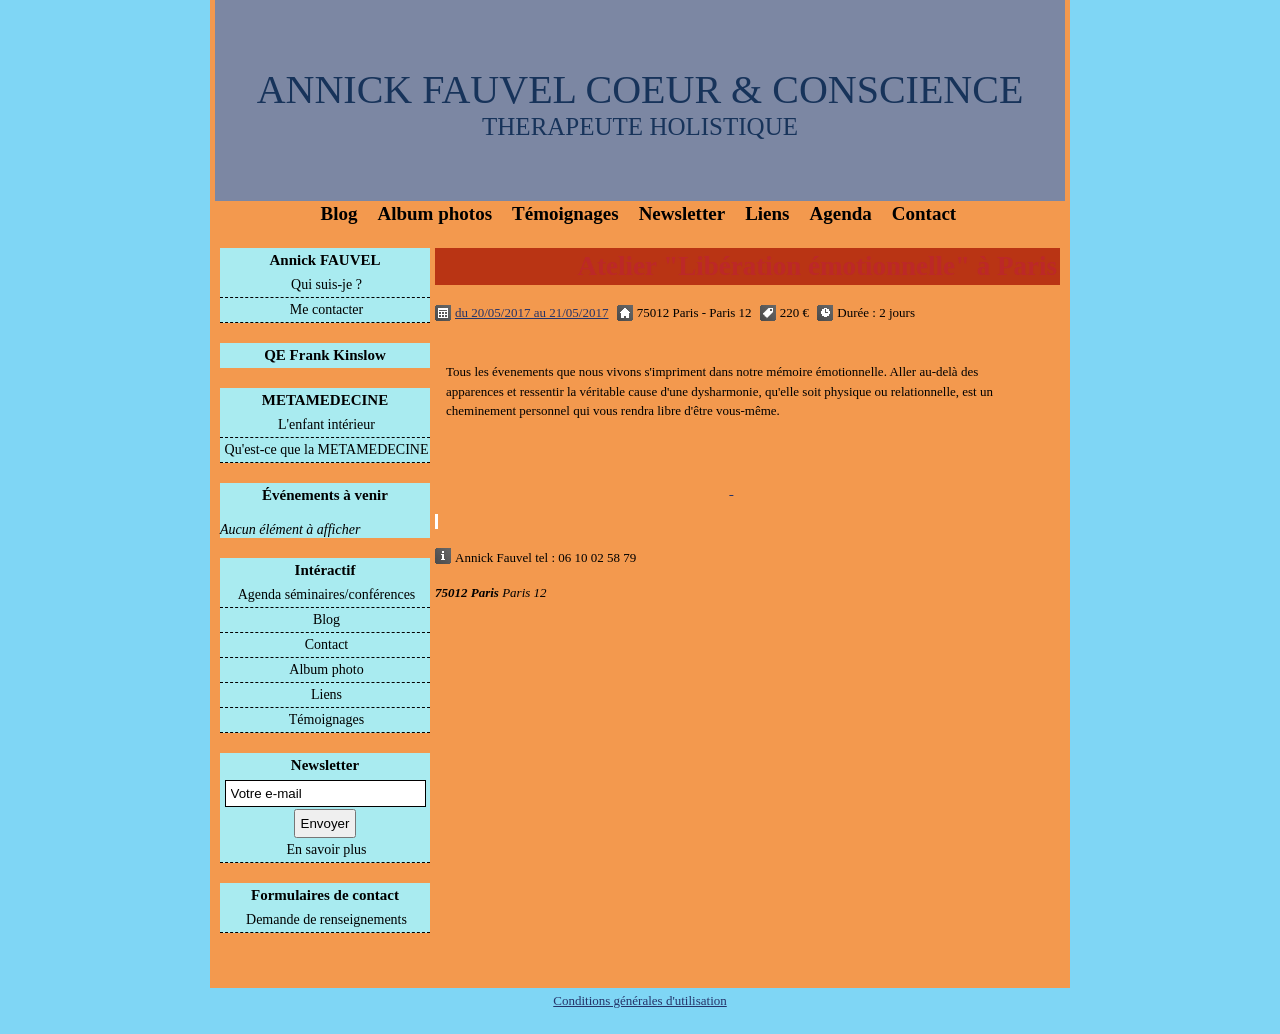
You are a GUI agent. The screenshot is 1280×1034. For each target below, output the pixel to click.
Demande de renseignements (326, 919)
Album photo (326, 669)
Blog (339, 213)
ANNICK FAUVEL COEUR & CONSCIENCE (640, 89)
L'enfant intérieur (326, 424)
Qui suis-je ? (326, 284)
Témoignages (565, 213)
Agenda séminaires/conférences (327, 594)
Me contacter (326, 309)
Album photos (434, 213)
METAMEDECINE (325, 400)
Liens (767, 213)
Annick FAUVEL (325, 260)
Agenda (841, 213)
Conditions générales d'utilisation (640, 1000)
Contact (924, 213)
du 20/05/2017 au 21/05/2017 (531, 312)
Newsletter (682, 213)
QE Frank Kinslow (325, 355)
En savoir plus (326, 849)
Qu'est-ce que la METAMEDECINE (327, 449)
